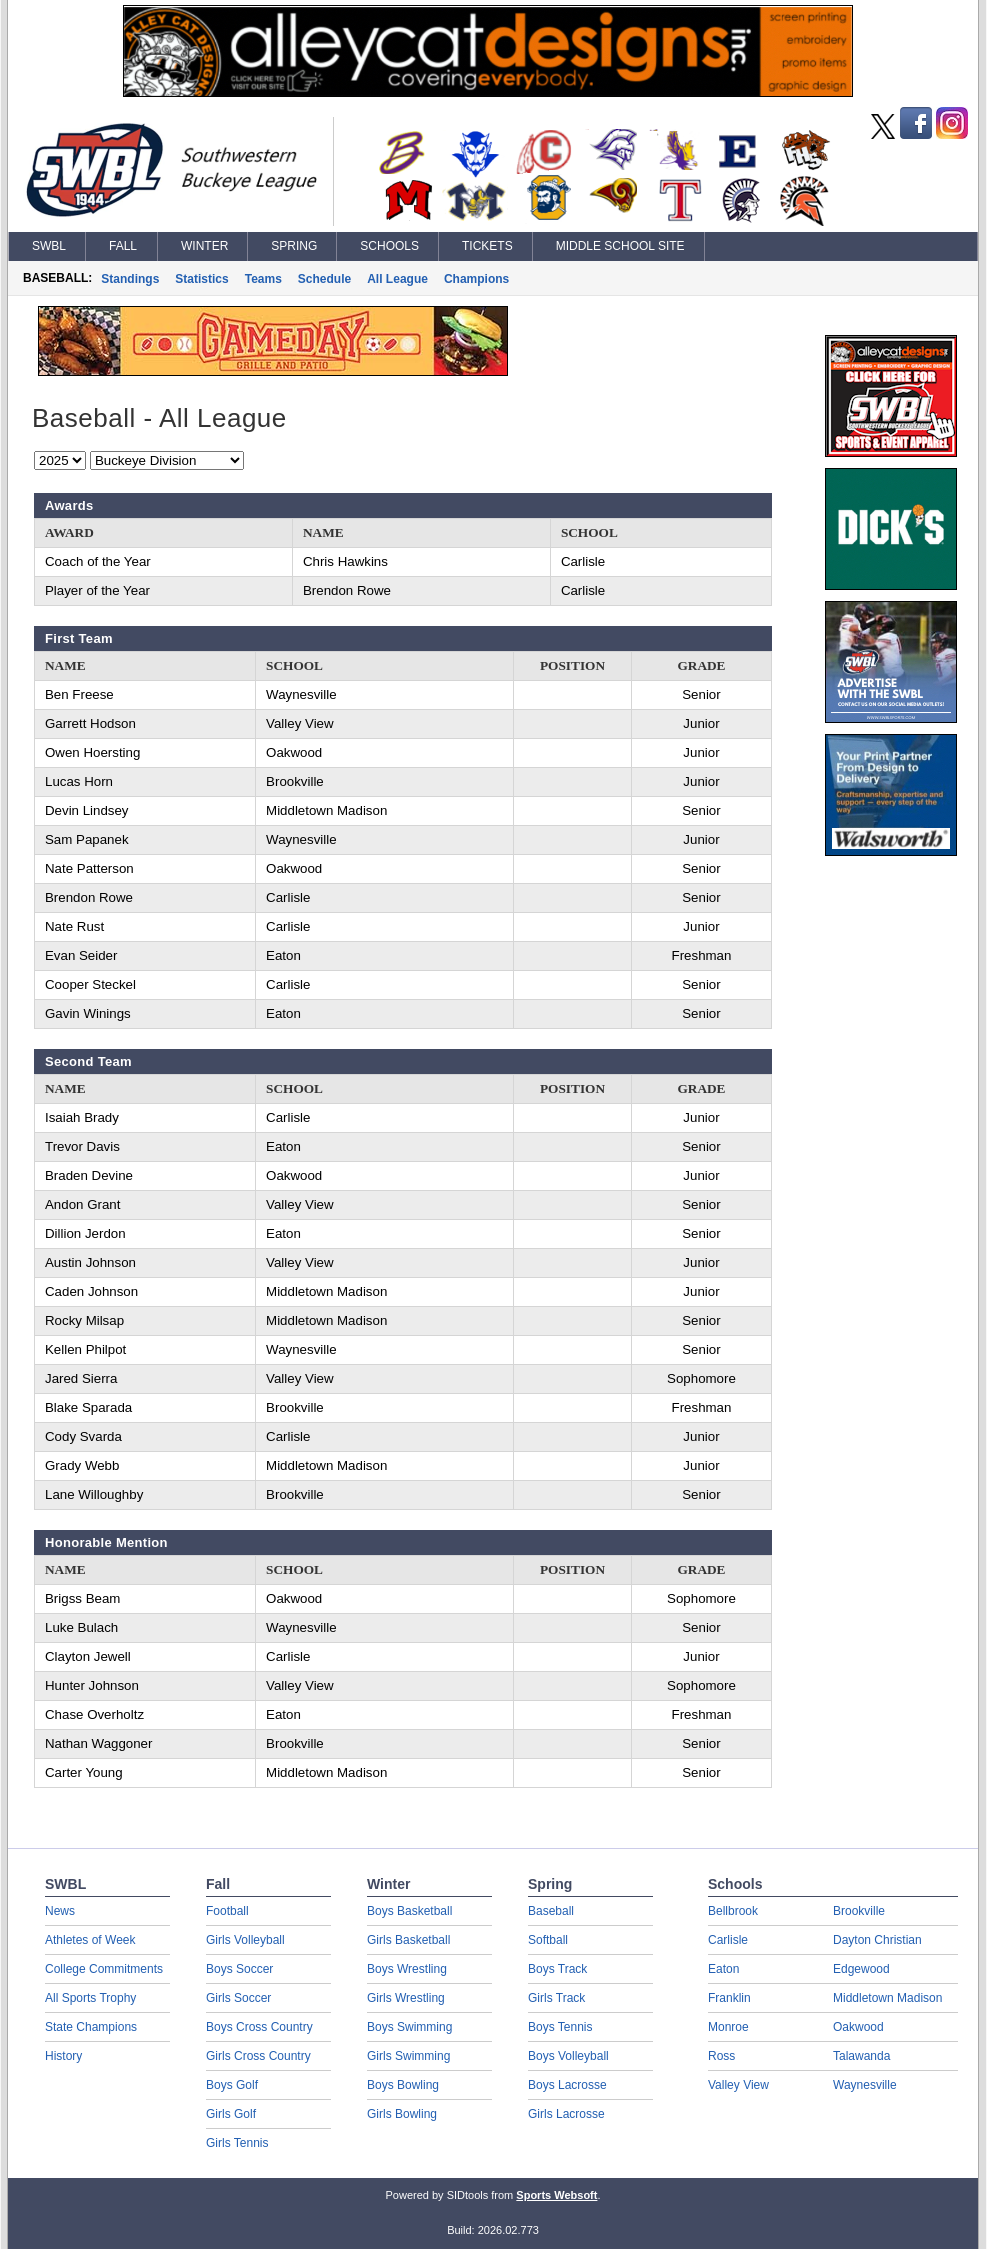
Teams (263, 279)
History (63, 2056)
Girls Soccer (238, 1998)
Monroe (728, 2027)
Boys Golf (232, 2085)
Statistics (201, 279)
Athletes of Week (90, 1940)
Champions (476, 279)
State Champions (91, 2027)
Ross (721, 2056)
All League (397, 279)
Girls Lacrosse (566, 2114)
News (60, 1911)
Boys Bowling (403, 2085)
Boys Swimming (409, 2027)
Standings (130, 279)
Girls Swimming (408, 2056)
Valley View (738, 2085)
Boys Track (557, 1969)
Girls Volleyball (245, 1940)
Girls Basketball (408, 1940)
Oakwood (858, 2027)
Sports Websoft (556, 2195)
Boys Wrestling (407, 1969)
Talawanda (861, 2056)
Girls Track (556, 1998)
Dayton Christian (877, 1940)
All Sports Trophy (90, 1998)
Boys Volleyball (568, 2056)
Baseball (551, 1911)
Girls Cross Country (258, 2056)
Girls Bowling (402, 2114)
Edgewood (861, 1969)
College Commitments (104, 1969)
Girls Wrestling (406, 1998)
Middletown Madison (887, 1998)
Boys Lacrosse (567, 2085)
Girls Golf (231, 2114)
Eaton (723, 1969)
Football (227, 1911)
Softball (548, 1940)
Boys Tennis (560, 2027)
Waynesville (865, 2085)
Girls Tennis (237, 2143)
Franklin (729, 1998)
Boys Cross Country (259, 2027)
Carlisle (728, 1940)
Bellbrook (733, 1911)
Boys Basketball (409, 1911)
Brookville (859, 1911)
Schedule (324, 279)
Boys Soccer (239, 1969)
